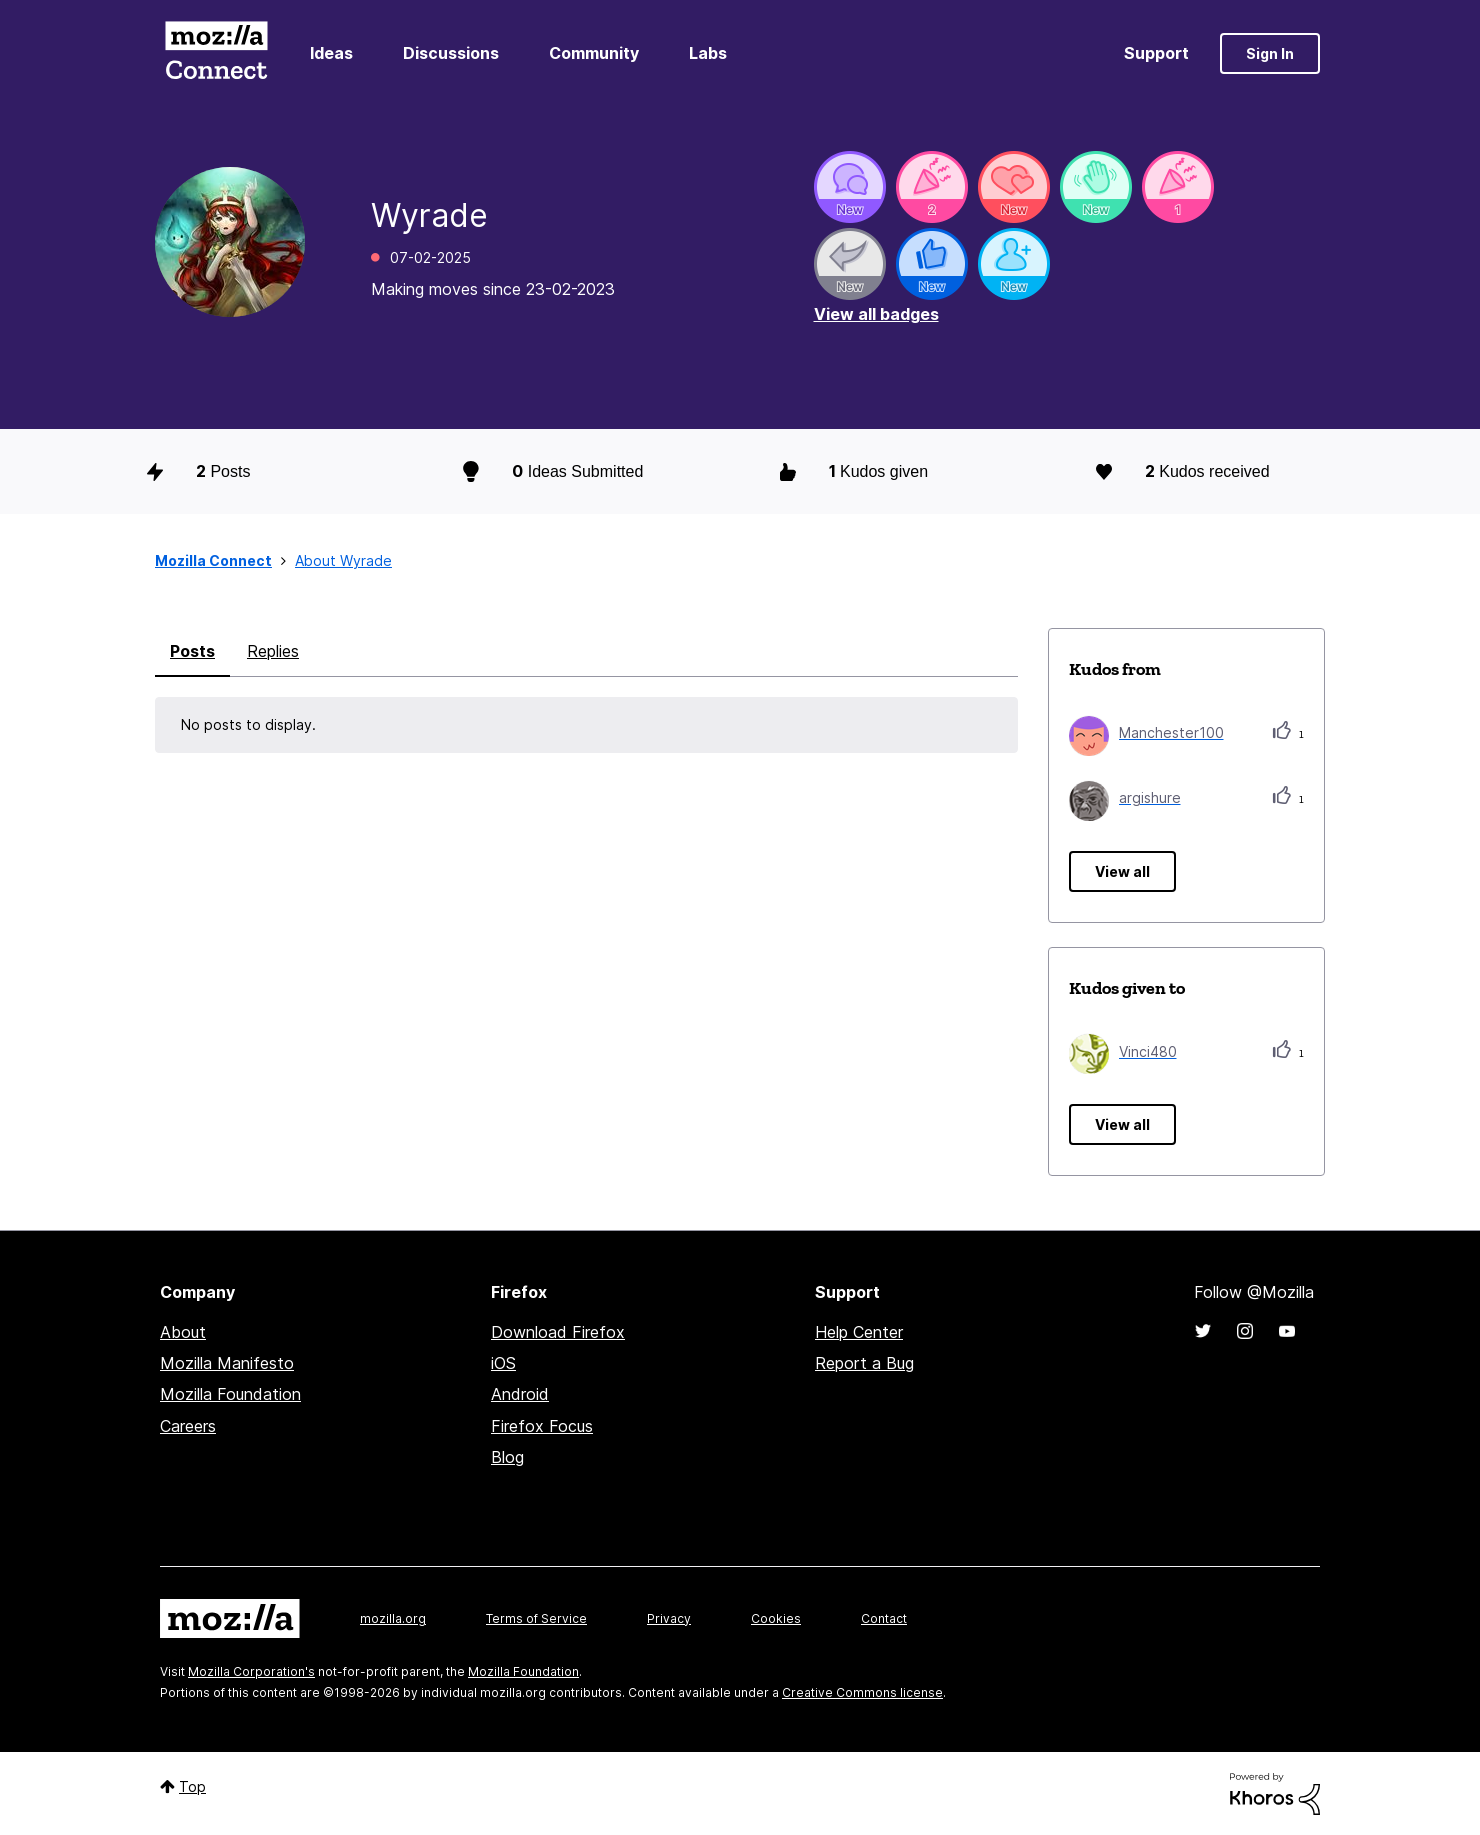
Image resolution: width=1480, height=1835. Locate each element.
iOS (503, 1363)
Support (1156, 53)
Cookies (776, 1618)
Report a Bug (864, 1363)
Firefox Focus (542, 1426)
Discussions (451, 53)
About (183, 1332)
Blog (507, 1457)
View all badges (876, 314)
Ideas (331, 53)
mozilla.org (393, 1618)
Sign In (1270, 53)
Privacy (669, 1618)
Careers (188, 1426)
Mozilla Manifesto (227, 1363)
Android (520, 1394)
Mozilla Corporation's (251, 1671)
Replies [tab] (273, 651)
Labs (708, 53)
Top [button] (192, 1786)
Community (594, 53)
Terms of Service (536, 1618)
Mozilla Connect (216, 53)
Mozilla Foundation (230, 1394)
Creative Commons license (862, 1692)
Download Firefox (558, 1332)
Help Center (859, 1332)
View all (1122, 871)
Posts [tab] (192, 651)
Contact (884, 1618)
